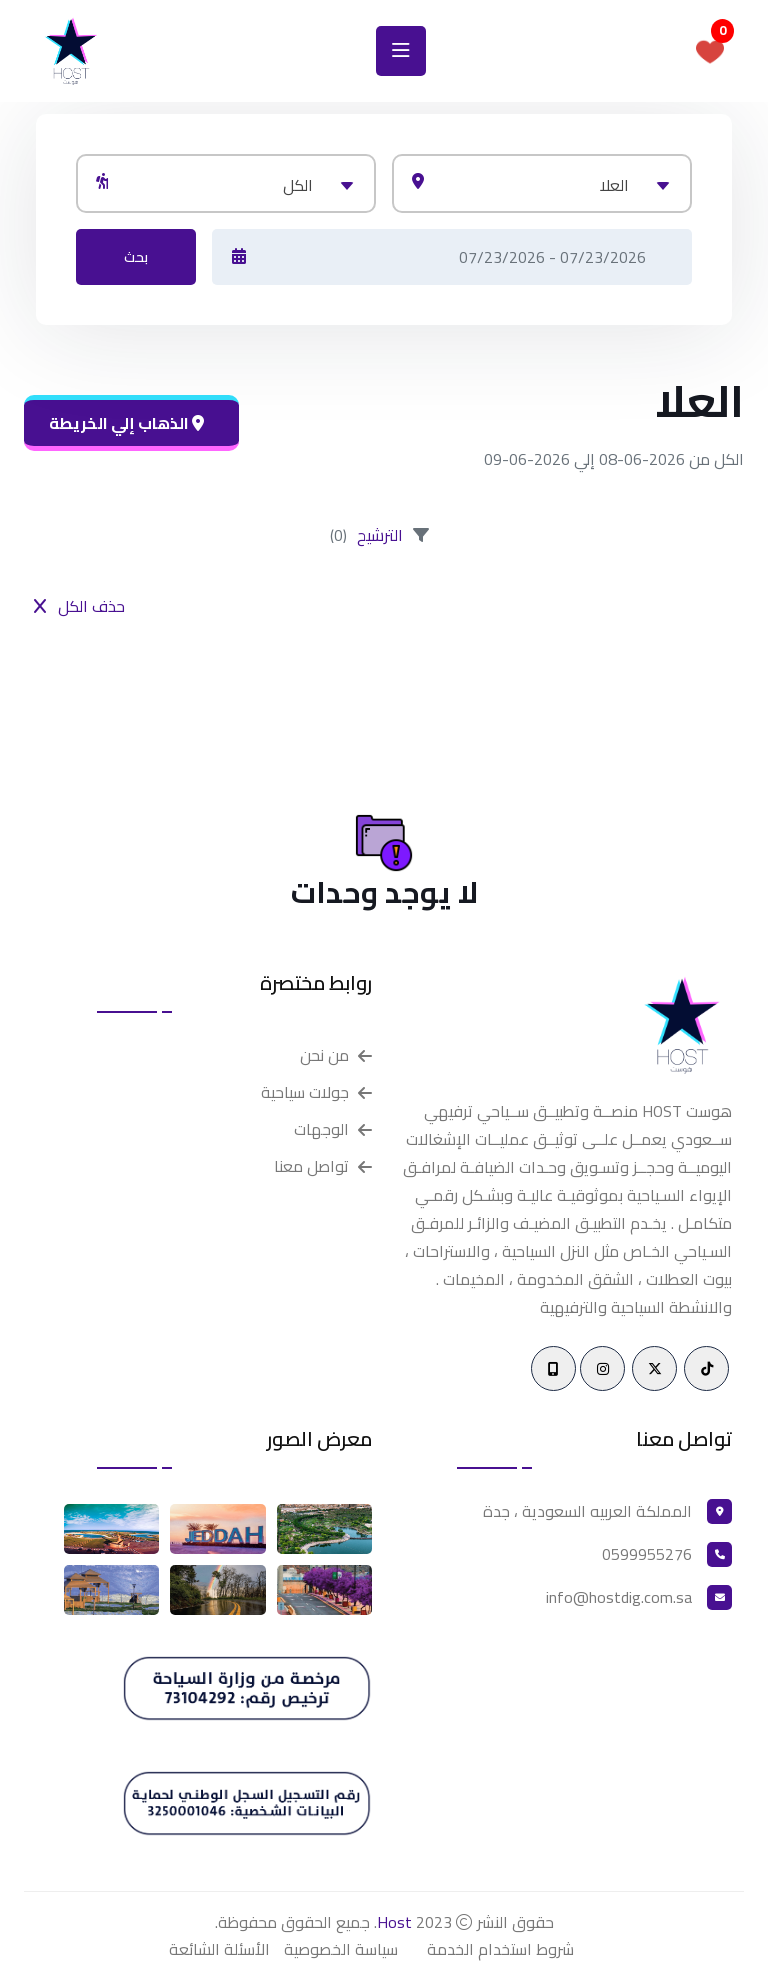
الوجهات (321, 1129)
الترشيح (380, 535)
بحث (136, 257)
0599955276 (647, 1554)
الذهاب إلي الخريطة (126, 423)
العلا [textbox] (614, 185)
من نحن (324, 1055)
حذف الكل (79, 606)
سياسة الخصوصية (341, 1949)
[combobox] (542, 183)
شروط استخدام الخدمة (500, 1949)
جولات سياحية (305, 1092)
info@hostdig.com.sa (619, 1597)
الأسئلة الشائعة (219, 1949)
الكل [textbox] (298, 185)
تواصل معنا (311, 1166)
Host (394, 1922)
